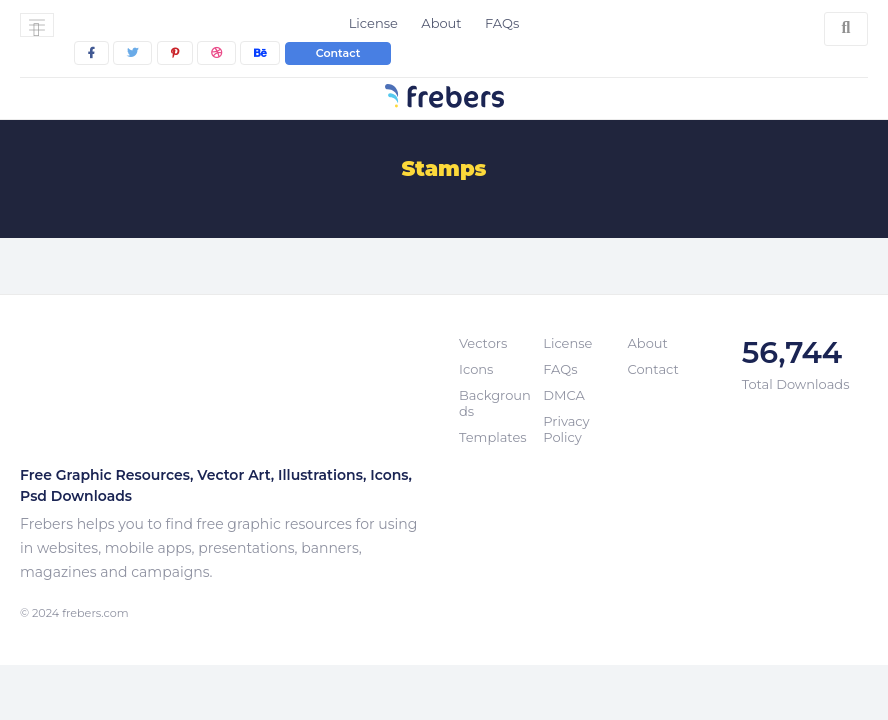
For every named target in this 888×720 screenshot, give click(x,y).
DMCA (563, 395)
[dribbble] (216, 53)
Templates (493, 437)
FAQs (502, 23)
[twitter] (132, 53)
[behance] (260, 53)
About (441, 23)
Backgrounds (495, 403)
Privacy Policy (566, 429)
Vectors (483, 343)
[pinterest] (175, 53)
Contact (338, 53)
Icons (476, 369)
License (373, 23)
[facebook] (91, 53)
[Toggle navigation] (37, 25)
